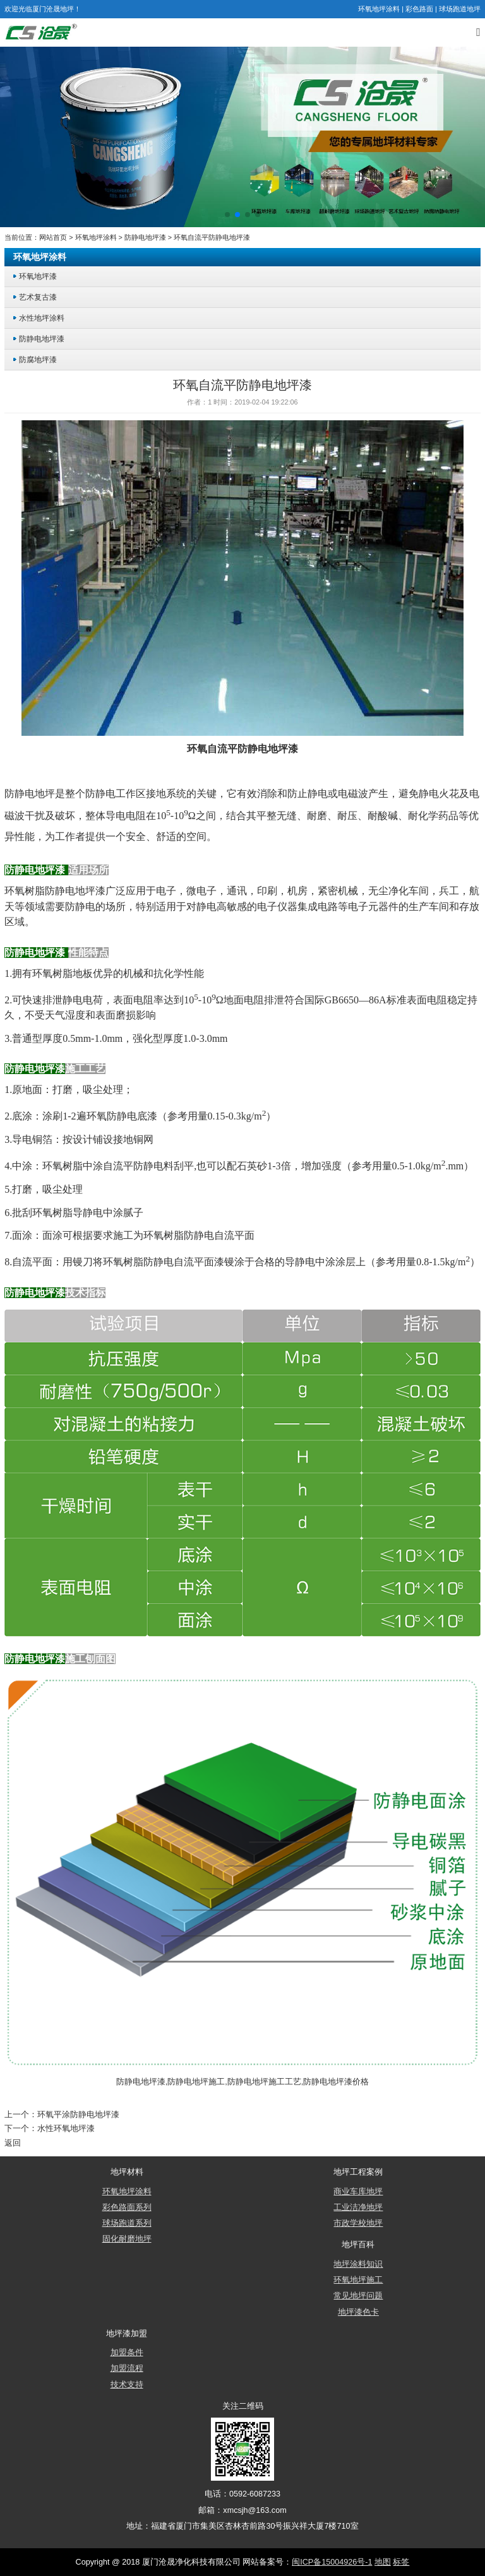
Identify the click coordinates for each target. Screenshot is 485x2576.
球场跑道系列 (127, 2222)
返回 (12, 2142)
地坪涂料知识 (358, 2263)
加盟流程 (127, 2367)
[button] (227, 214)
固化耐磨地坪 (127, 2238)
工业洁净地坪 (358, 2206)
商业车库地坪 (358, 2191)
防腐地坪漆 (38, 359)
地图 (382, 2561)
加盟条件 (127, 2352)
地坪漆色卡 (358, 2311)
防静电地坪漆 (145, 237)
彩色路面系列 (127, 2206)
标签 (401, 2561)
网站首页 (53, 237)
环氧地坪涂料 (379, 9)
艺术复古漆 (38, 297)
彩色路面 (419, 9)
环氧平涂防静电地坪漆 (78, 2114)
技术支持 (127, 2384)
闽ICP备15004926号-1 (332, 2561)
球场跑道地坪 (460, 9)
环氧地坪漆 (38, 276)
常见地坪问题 (358, 2295)
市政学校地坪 (358, 2222)
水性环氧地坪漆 (66, 2128)
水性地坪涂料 (41, 318)
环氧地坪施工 (358, 2279)
